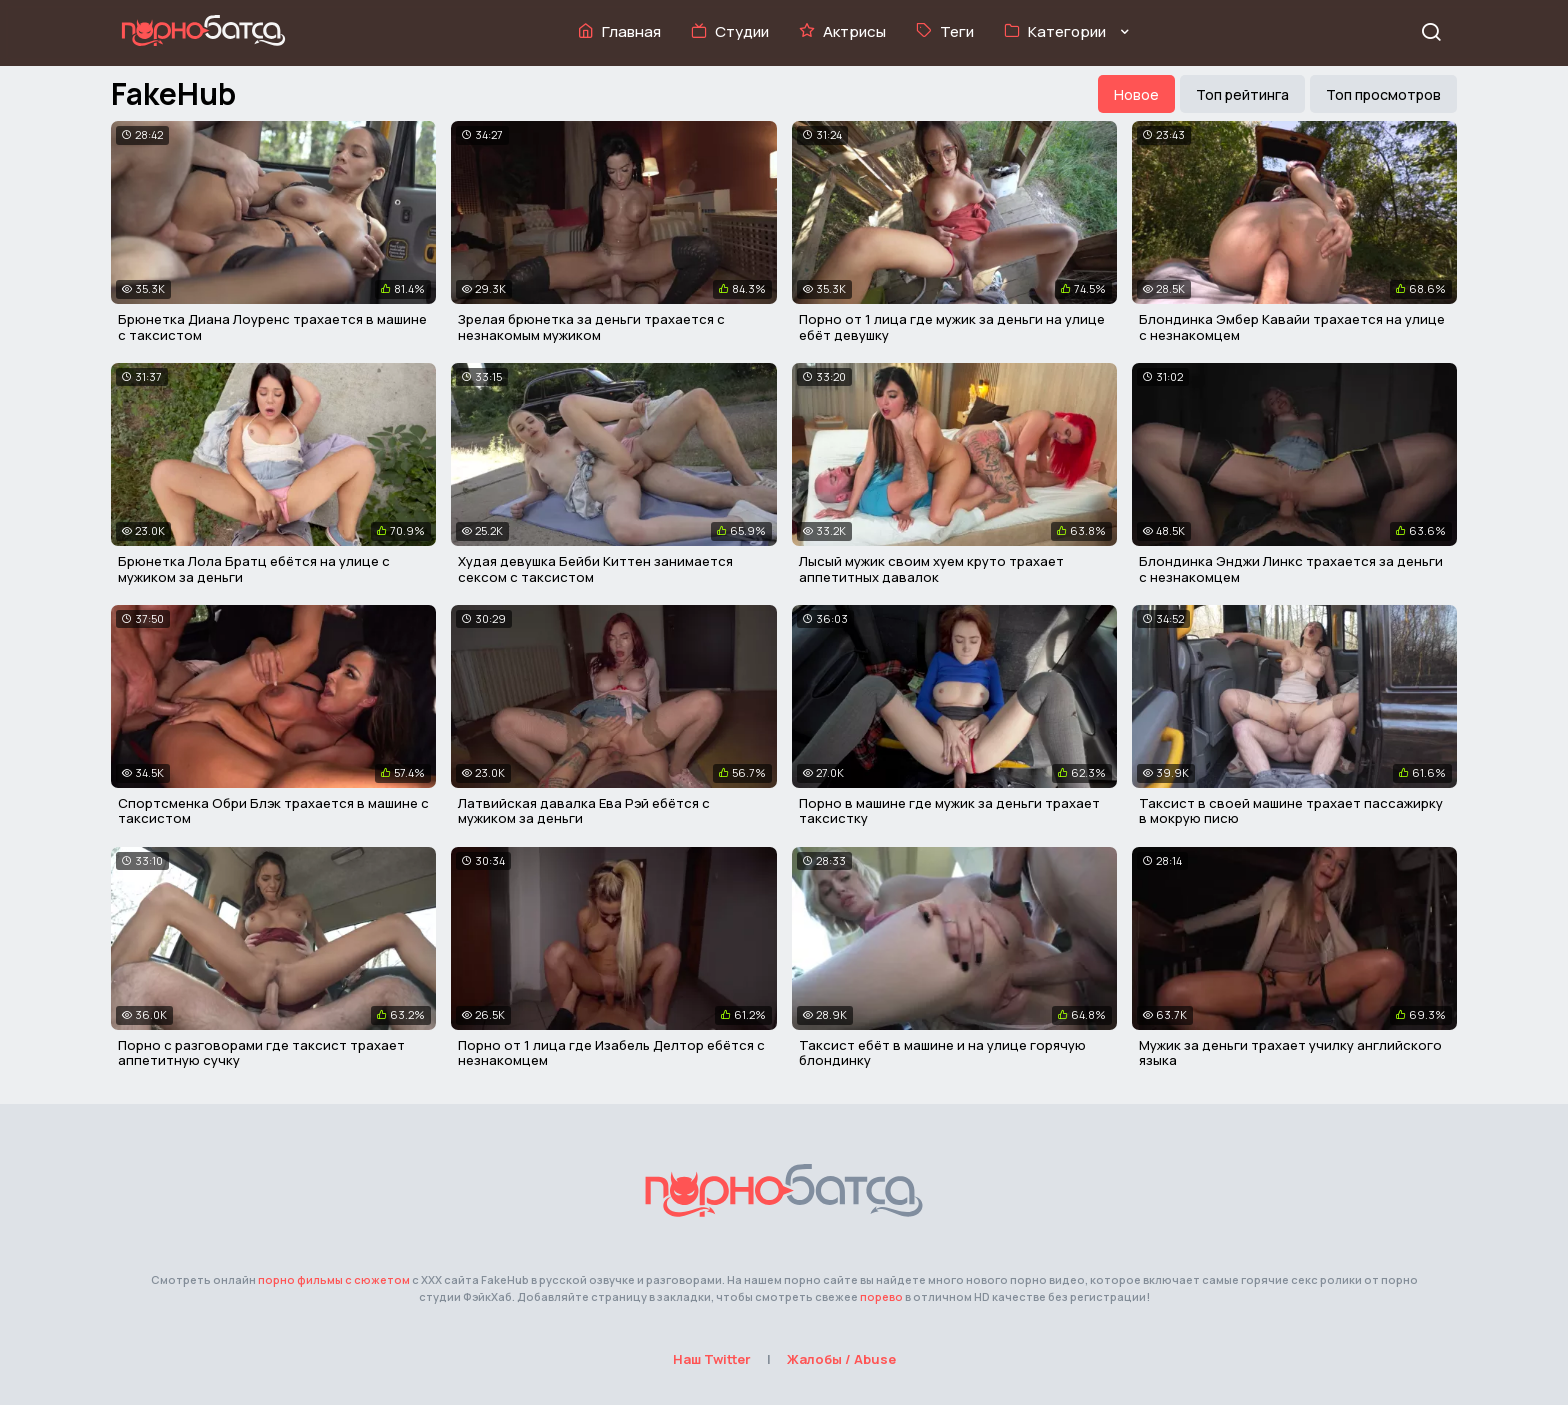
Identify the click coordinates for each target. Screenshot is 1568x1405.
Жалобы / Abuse (841, 1359)
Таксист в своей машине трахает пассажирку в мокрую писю (1291, 811)
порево (881, 1296)
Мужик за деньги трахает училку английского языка (1290, 1053)
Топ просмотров (1383, 94)
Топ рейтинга (1242, 94)
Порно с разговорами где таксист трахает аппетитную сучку (261, 1053)
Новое (1136, 94)
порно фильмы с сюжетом (334, 1279)
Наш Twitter (712, 1359)
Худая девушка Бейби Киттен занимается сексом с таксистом (595, 569)
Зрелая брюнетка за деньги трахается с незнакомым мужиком (591, 327)
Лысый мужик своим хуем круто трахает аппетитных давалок (931, 569)
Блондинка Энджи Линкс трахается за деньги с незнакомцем (1291, 569)
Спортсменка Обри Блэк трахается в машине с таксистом (273, 811)
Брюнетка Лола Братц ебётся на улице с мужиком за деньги (254, 569)
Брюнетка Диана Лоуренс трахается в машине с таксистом (272, 327)
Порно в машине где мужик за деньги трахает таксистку (949, 811)
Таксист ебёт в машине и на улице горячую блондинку (942, 1053)
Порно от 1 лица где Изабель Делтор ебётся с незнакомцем (611, 1053)
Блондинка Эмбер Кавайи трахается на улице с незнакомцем (1292, 327)
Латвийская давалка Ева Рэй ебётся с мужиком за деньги (584, 811)
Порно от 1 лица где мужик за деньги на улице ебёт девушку (952, 327)
